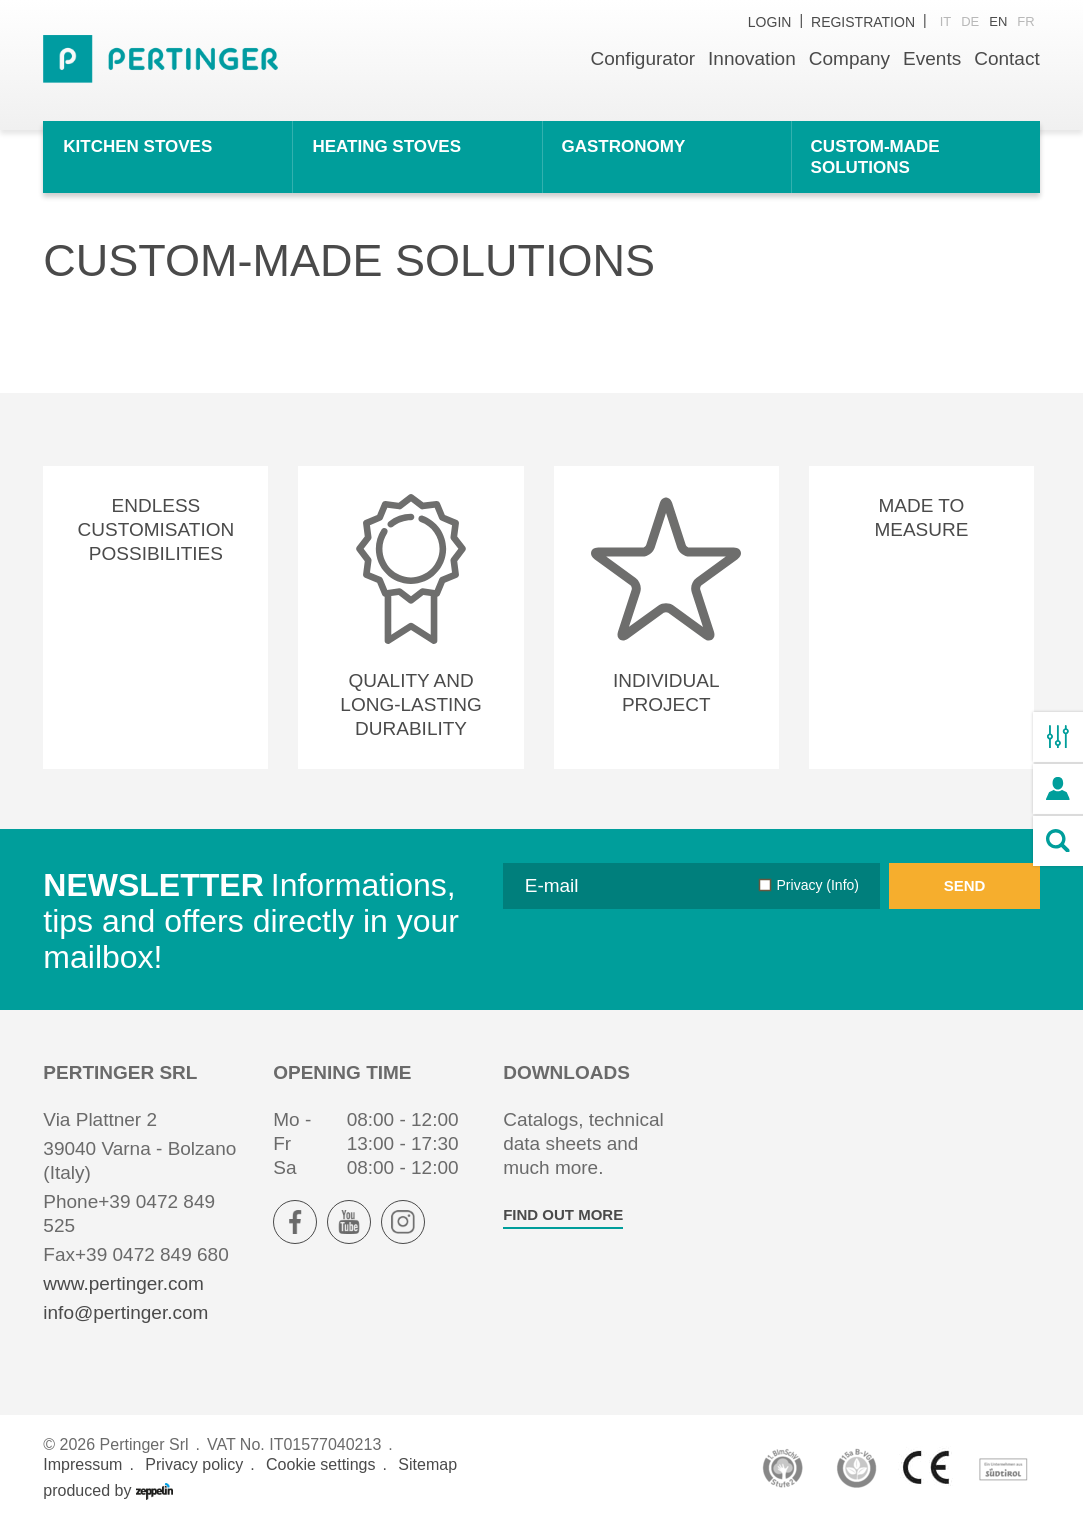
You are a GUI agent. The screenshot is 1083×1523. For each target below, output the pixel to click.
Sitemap (427, 1464)
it (946, 21)
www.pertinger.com (123, 1283)
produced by (108, 1491)
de (970, 21)
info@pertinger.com (125, 1312)
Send (965, 885)
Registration (863, 22)
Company (849, 58)
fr (1025, 21)
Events (932, 58)
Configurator (643, 58)
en (998, 21)
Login (770, 22)
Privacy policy (194, 1464)
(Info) (840, 885)
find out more (563, 1214)
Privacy (818, 885)
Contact (1006, 58)
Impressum (82, 1464)
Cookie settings (320, 1464)
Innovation (752, 58)
